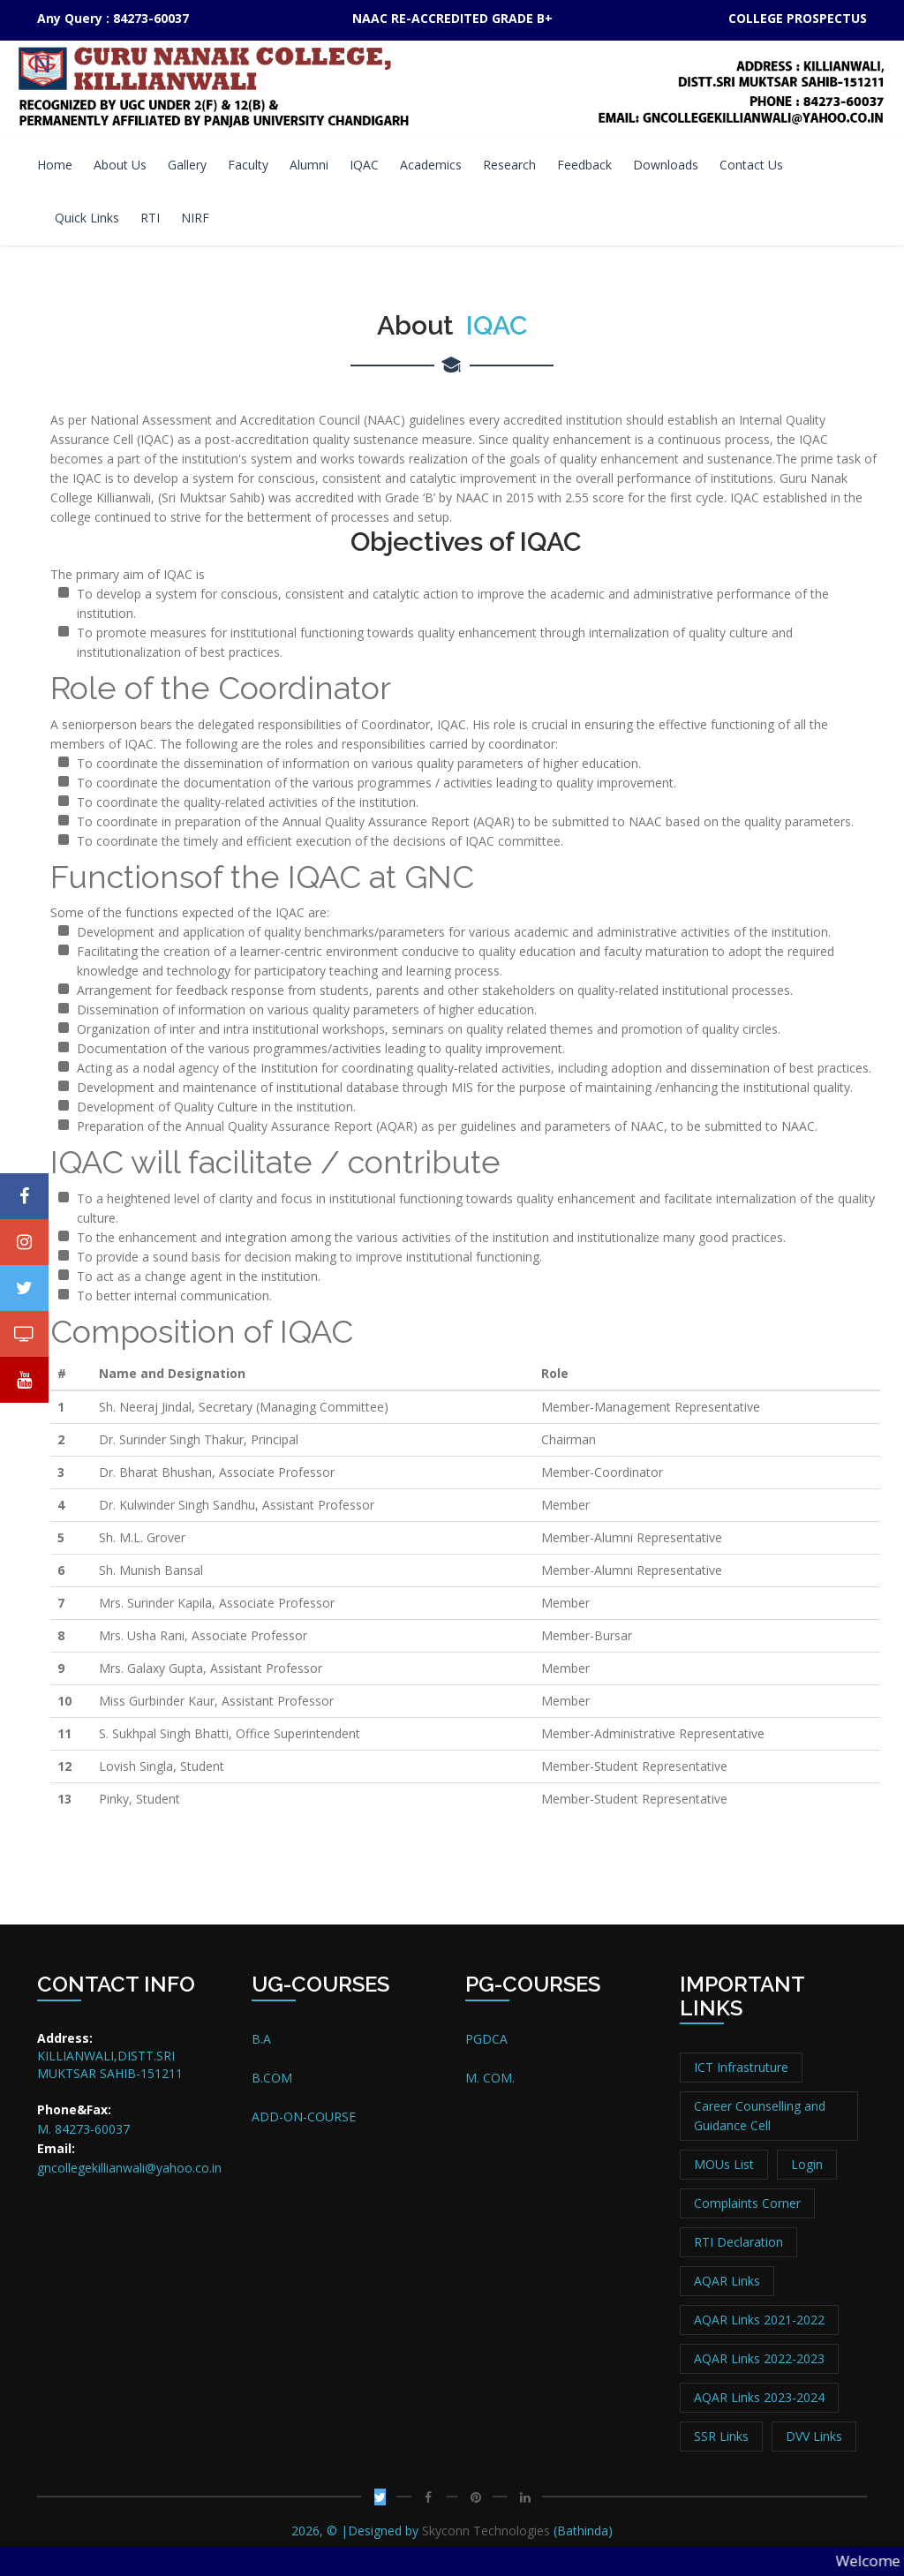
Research (509, 164)
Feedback (584, 164)
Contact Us (751, 164)
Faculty (248, 164)
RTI (150, 217)
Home (54, 164)
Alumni (309, 164)
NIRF (195, 217)
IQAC (364, 164)
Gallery (187, 164)
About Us (120, 164)
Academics (431, 164)
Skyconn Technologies (484, 2530)
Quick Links (87, 217)
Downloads (665, 164)
